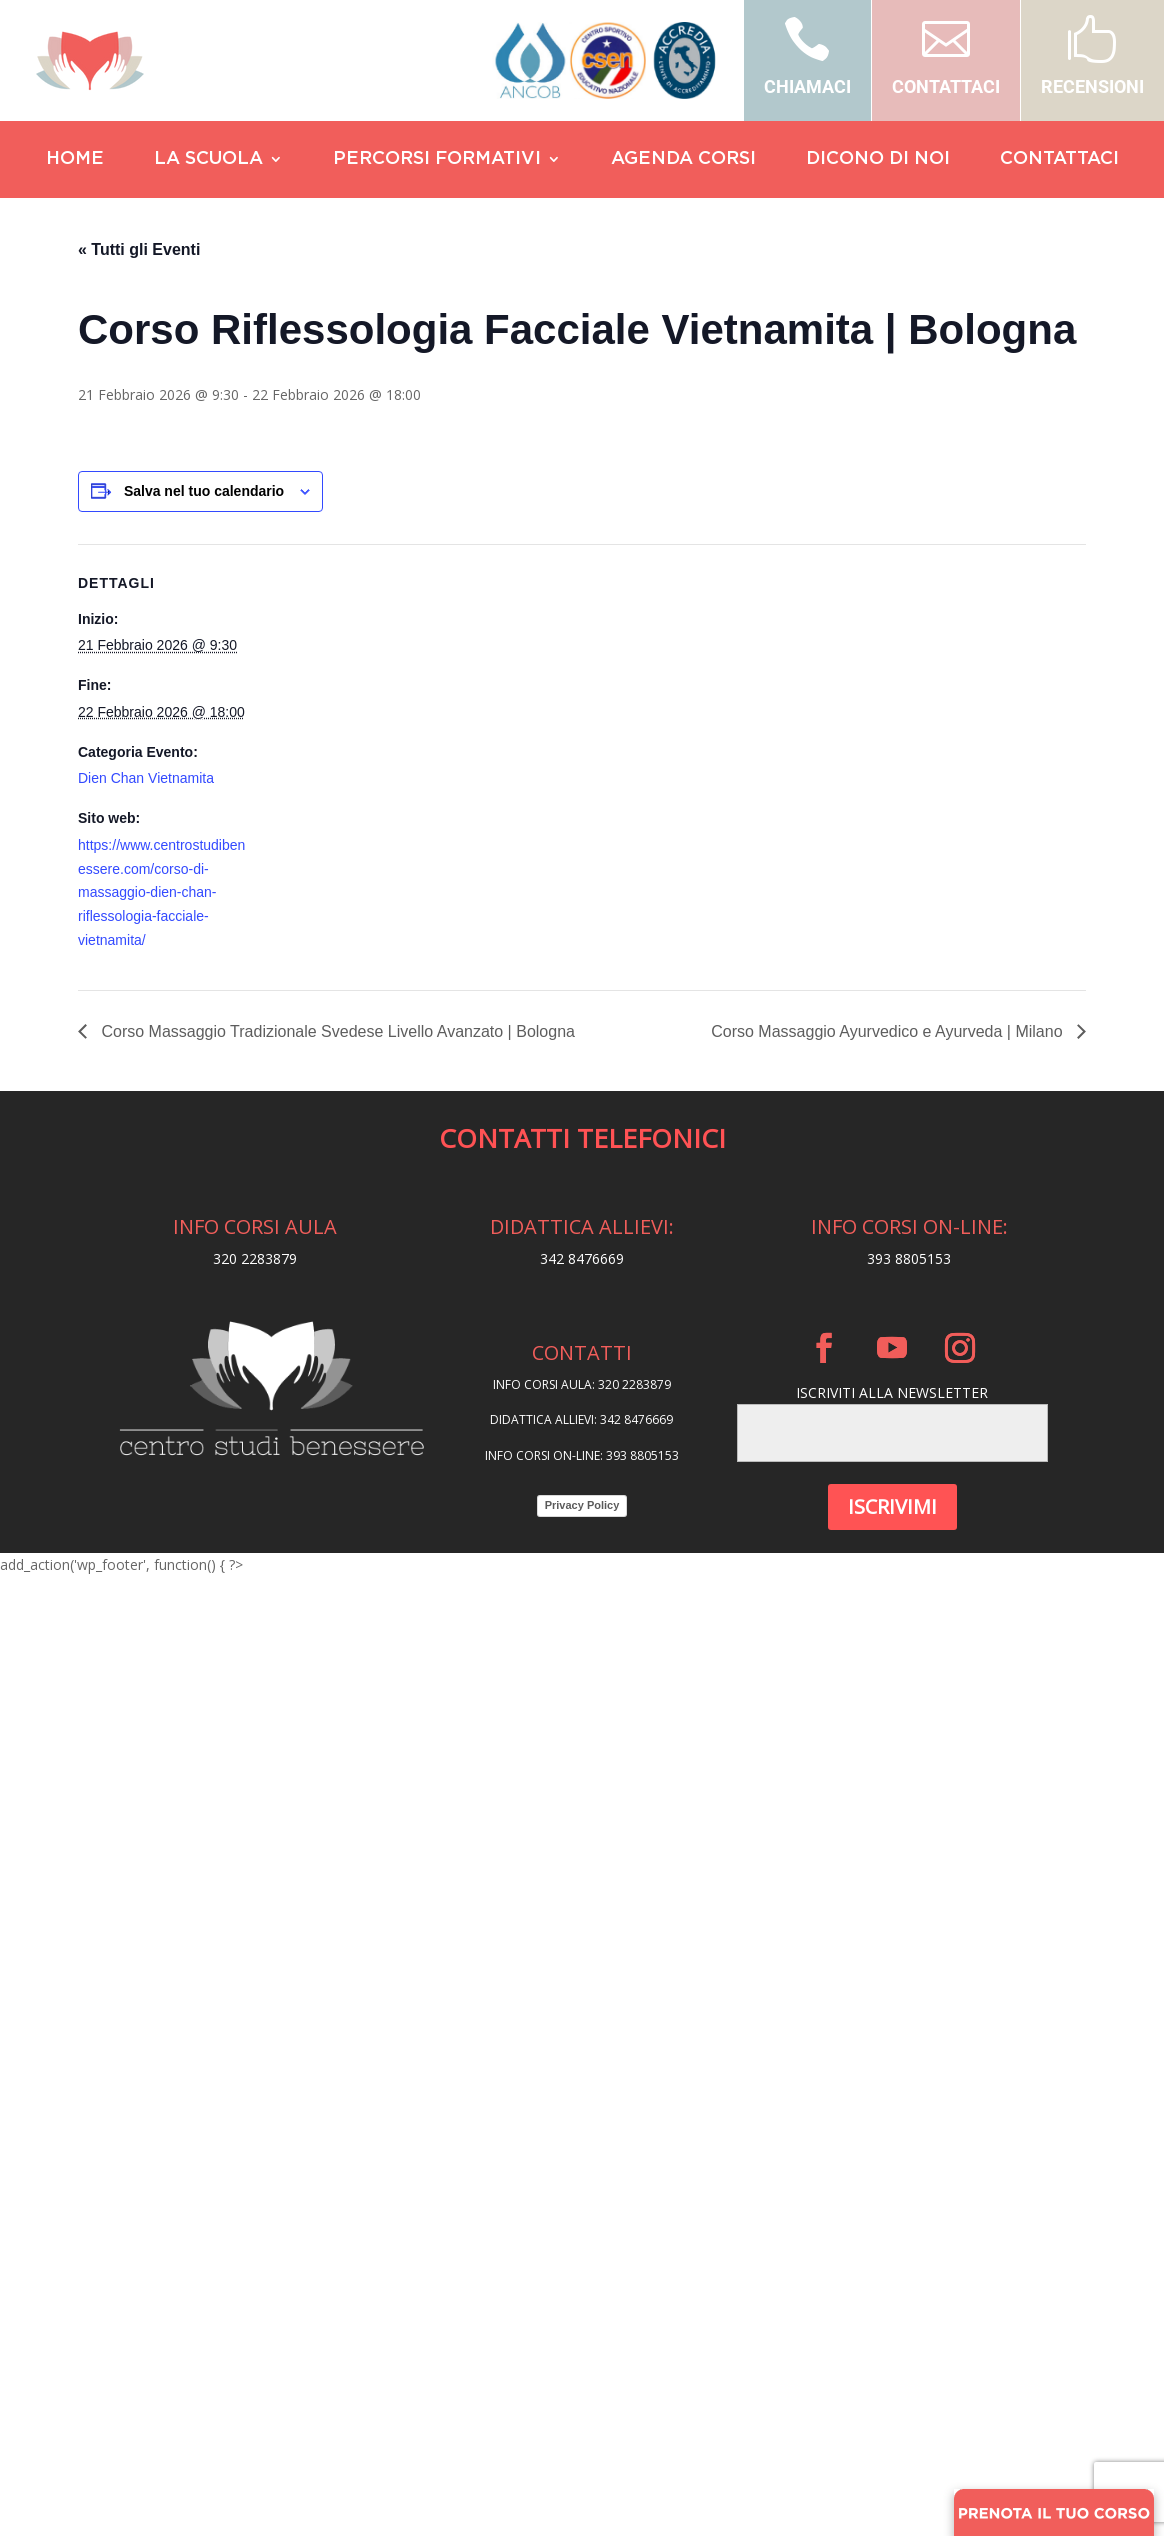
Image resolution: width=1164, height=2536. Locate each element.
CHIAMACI (807, 86)
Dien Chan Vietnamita (146, 778)
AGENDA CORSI (683, 160)
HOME (75, 160)
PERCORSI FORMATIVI (437, 160)
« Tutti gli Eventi (139, 249)
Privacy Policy (582, 1505)
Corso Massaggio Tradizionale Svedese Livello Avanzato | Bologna (336, 1031)
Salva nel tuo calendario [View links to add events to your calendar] (204, 491)
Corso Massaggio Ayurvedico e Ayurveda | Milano (889, 1031)
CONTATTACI (946, 86)
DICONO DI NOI (878, 160)
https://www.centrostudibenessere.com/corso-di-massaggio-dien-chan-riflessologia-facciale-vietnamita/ (161, 892)
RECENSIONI (1092, 86)
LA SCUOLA (208, 160)
